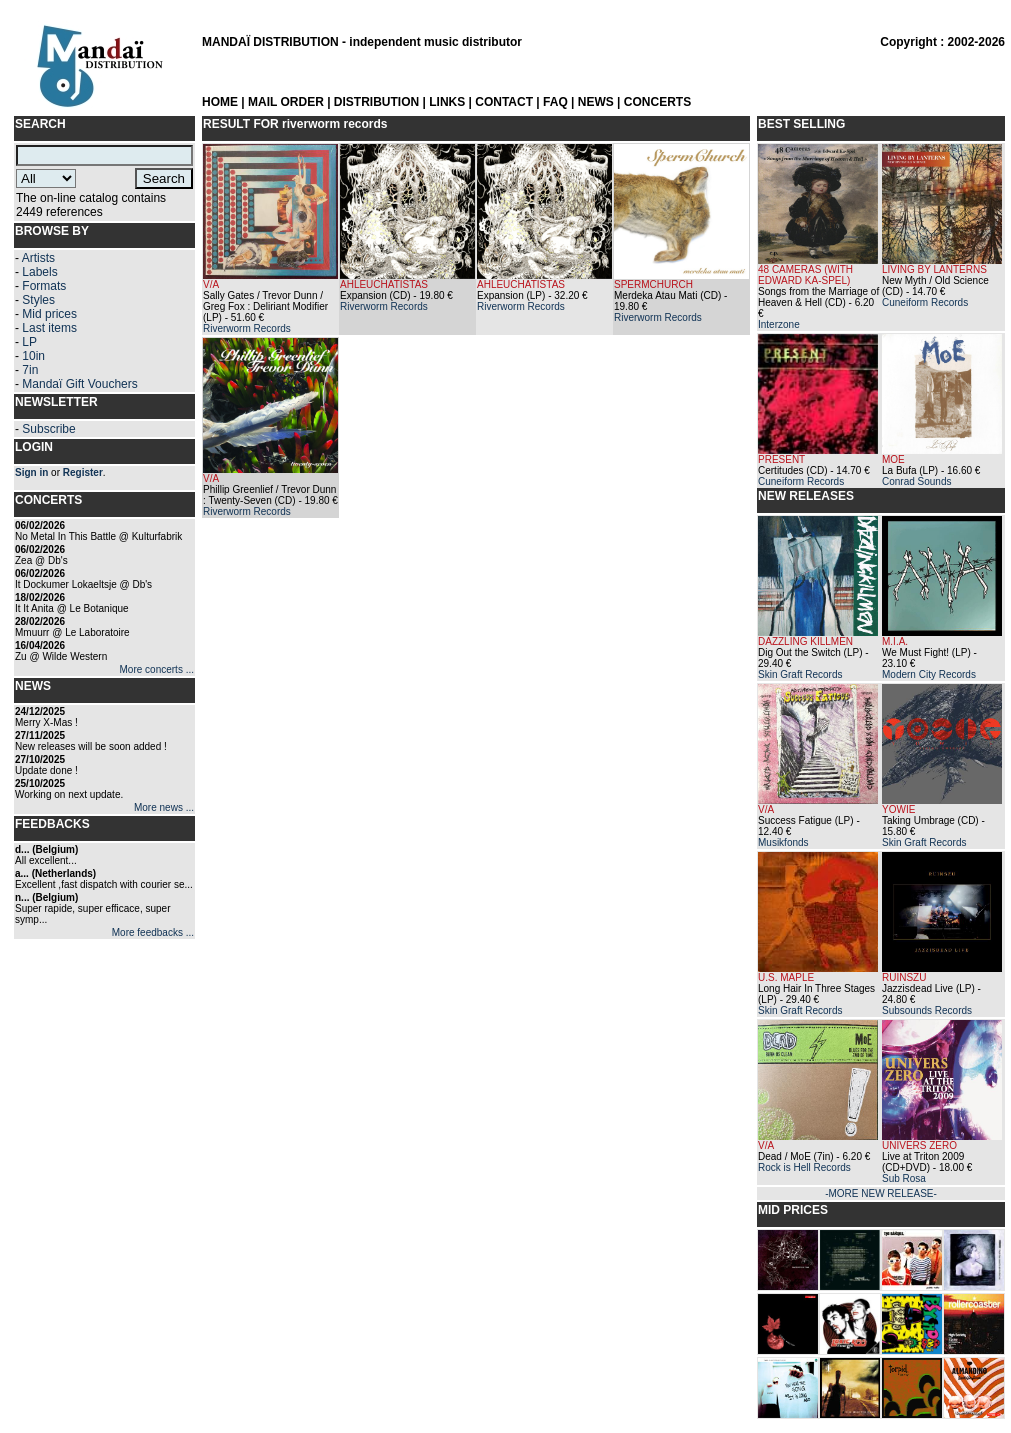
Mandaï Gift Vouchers (79, 384)
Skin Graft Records (800, 674)
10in (33, 356)
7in (30, 370)
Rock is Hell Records (804, 1167)
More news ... (164, 807)
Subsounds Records (927, 1010)
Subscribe (48, 429)
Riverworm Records (247, 328)
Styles (38, 300)
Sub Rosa (904, 1178)
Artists (38, 258)
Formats (44, 286)
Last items (49, 328)
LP (29, 342)
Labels (39, 272)
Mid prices (49, 314)
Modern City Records (929, 674)
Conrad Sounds (917, 481)
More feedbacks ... (153, 932)
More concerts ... (157, 669)
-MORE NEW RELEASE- (881, 1193)
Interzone (779, 324)
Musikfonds (783, 842)
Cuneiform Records (925, 302)
